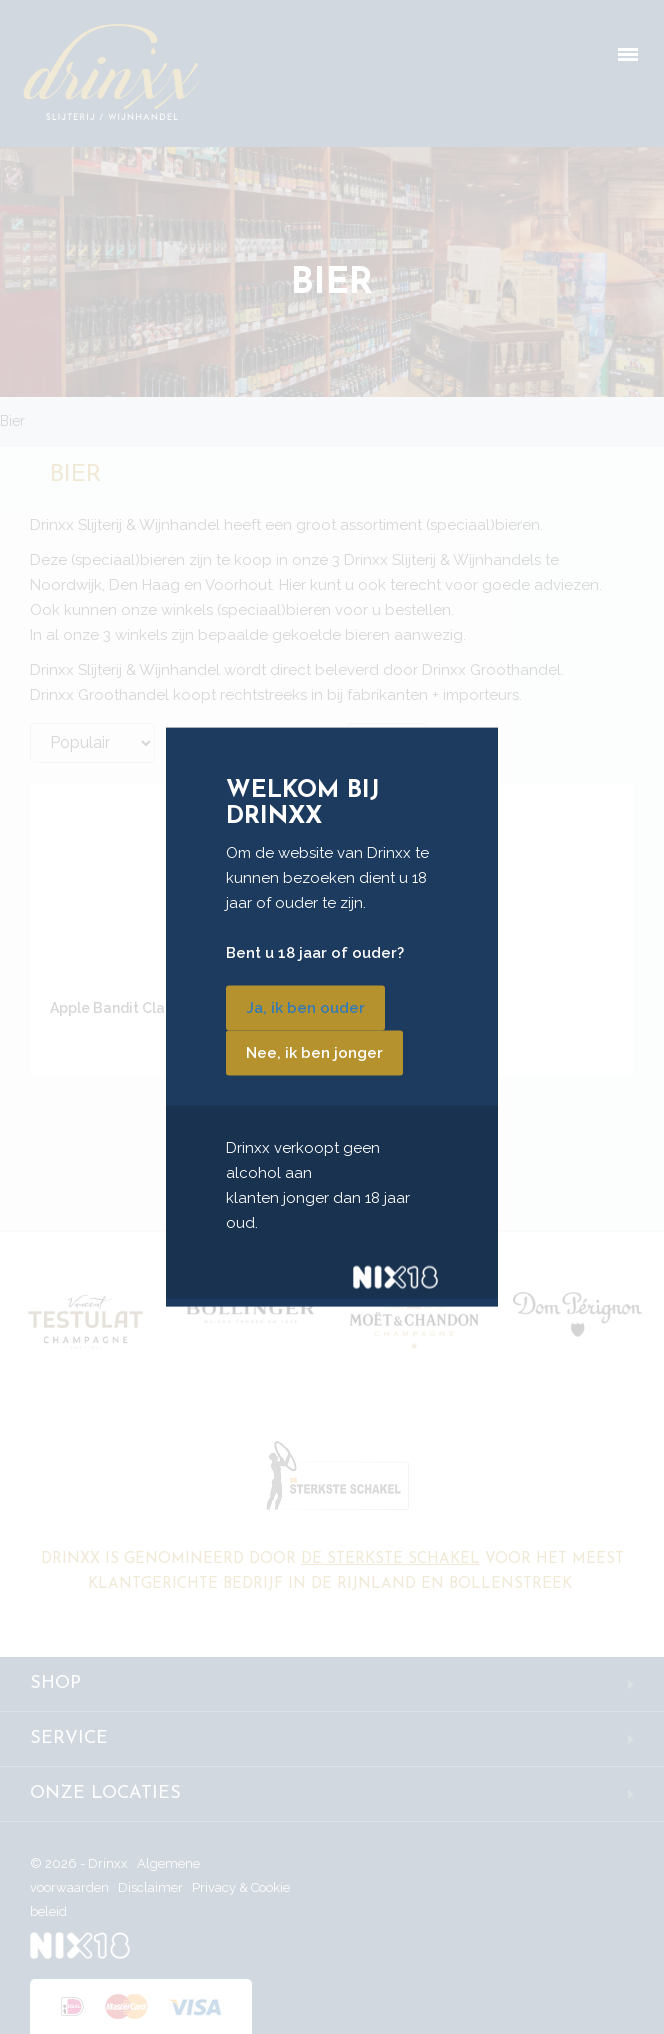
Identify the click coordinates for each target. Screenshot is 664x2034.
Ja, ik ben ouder (305, 1007)
